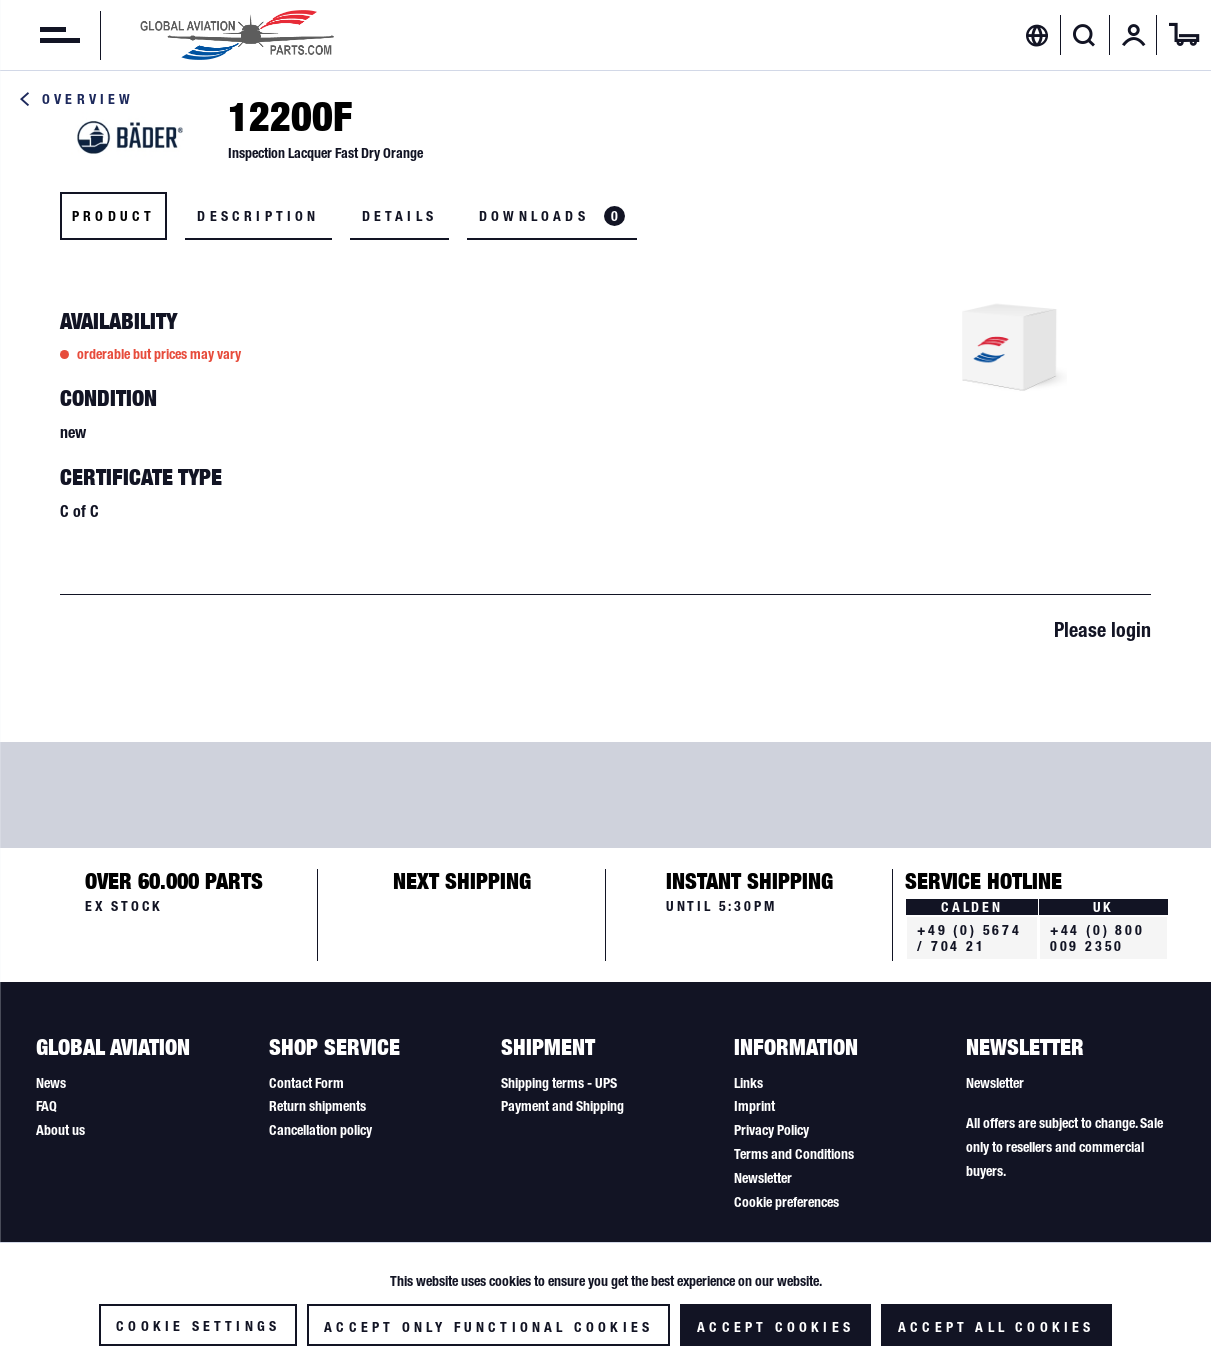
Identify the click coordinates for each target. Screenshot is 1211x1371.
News (51, 1083)
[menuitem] (40, 35)
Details (399, 216)
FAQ (46, 1106)
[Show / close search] (1084, 35)
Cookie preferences (786, 1202)
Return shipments (317, 1106)
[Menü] (40, 35)
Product (113, 216)
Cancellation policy (320, 1130)
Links (748, 1083)
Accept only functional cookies (488, 1327)
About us (60, 1130)
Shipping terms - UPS (559, 1083)
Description (258, 216)
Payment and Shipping (562, 1106)
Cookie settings (198, 1326)
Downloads (552, 216)
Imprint (754, 1106)
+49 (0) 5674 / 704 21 (969, 938)
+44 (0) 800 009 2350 (1097, 938)
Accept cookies (775, 1327)
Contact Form (306, 1083)
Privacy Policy (771, 1130)
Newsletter (763, 1178)
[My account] (1134, 35)
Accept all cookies (996, 1327)
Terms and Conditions (794, 1154)
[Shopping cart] (1184, 35)
